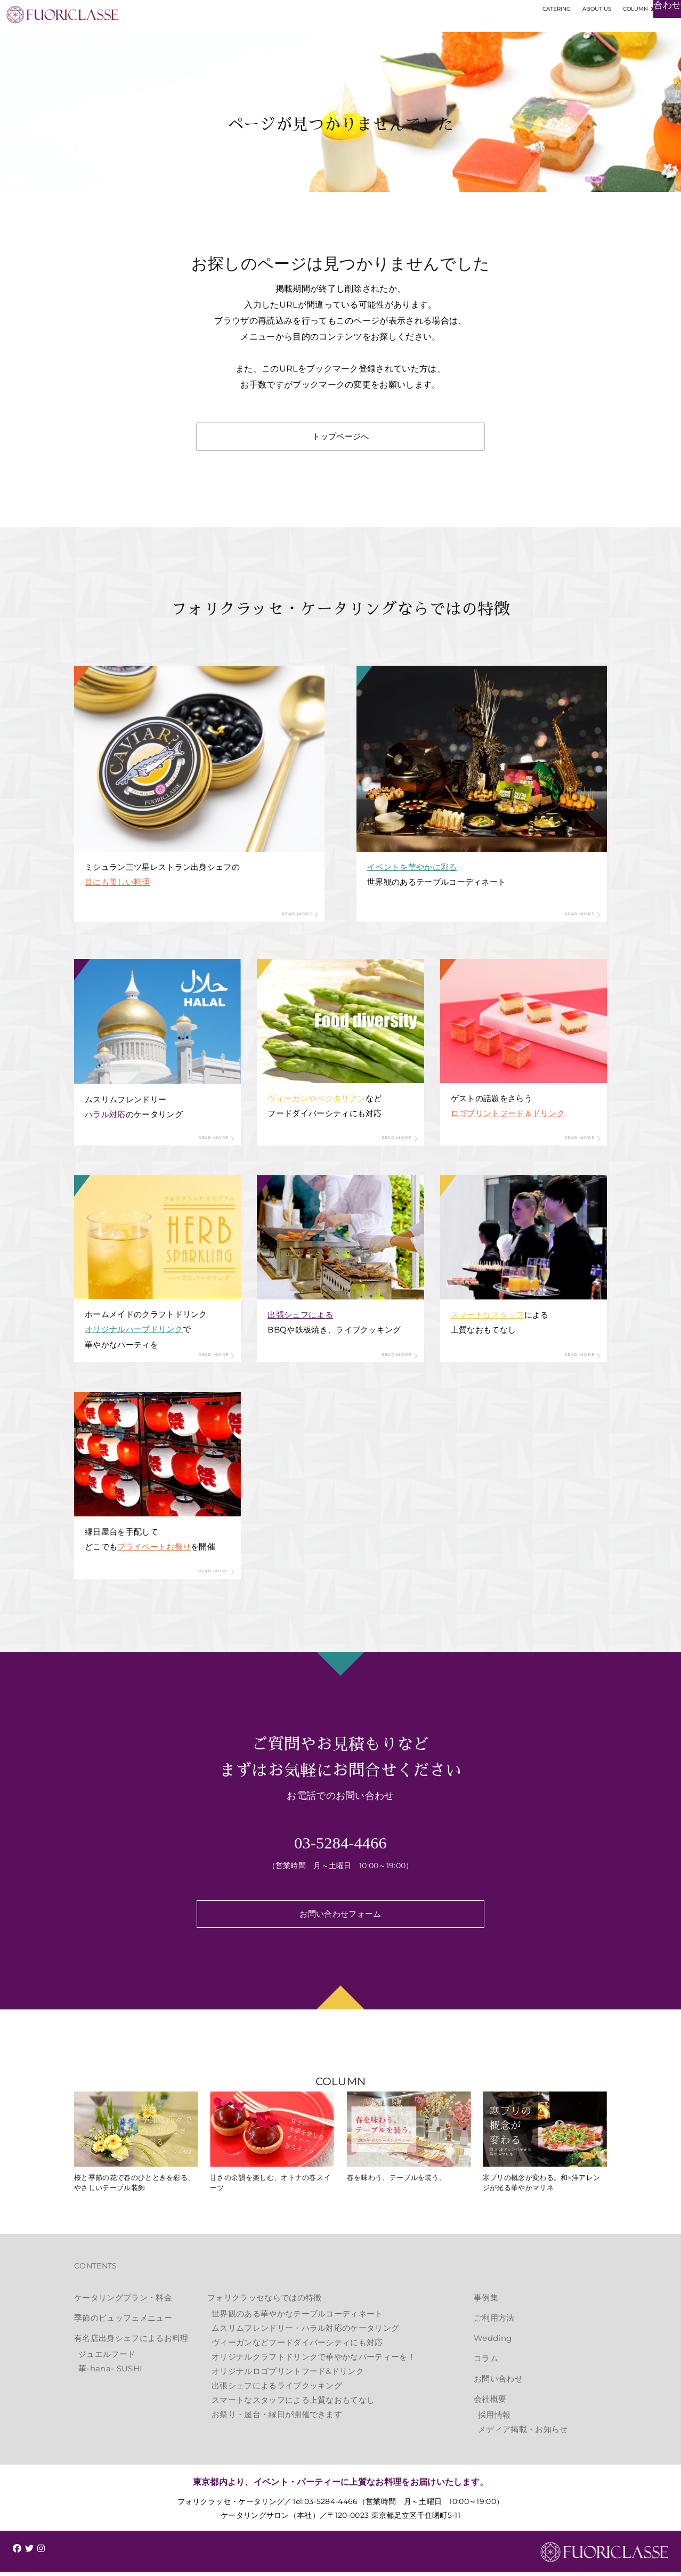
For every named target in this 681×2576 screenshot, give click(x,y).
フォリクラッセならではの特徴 (264, 2302)
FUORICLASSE (604, 2556)
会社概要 (490, 2403)
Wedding (493, 2342)
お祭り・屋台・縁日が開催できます (277, 2418)
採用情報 (494, 2419)
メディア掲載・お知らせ (523, 2433)
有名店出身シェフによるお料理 (131, 2342)
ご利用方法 (494, 2322)
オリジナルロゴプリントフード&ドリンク (288, 2375)
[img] (17, 2552)
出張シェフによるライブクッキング (277, 2390)
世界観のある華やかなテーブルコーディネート (297, 2318)
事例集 (486, 2302)
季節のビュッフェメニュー (123, 2322)
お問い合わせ (498, 2383)
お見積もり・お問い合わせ (617, 35)
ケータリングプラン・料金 (123, 2302)
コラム (486, 2362)
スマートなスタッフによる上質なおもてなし (293, 2404)
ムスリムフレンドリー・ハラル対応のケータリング (305, 2332)
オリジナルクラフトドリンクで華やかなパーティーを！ (314, 2361)
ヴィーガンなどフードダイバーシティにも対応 (297, 2346)
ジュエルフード (106, 2358)
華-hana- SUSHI (110, 2373)
